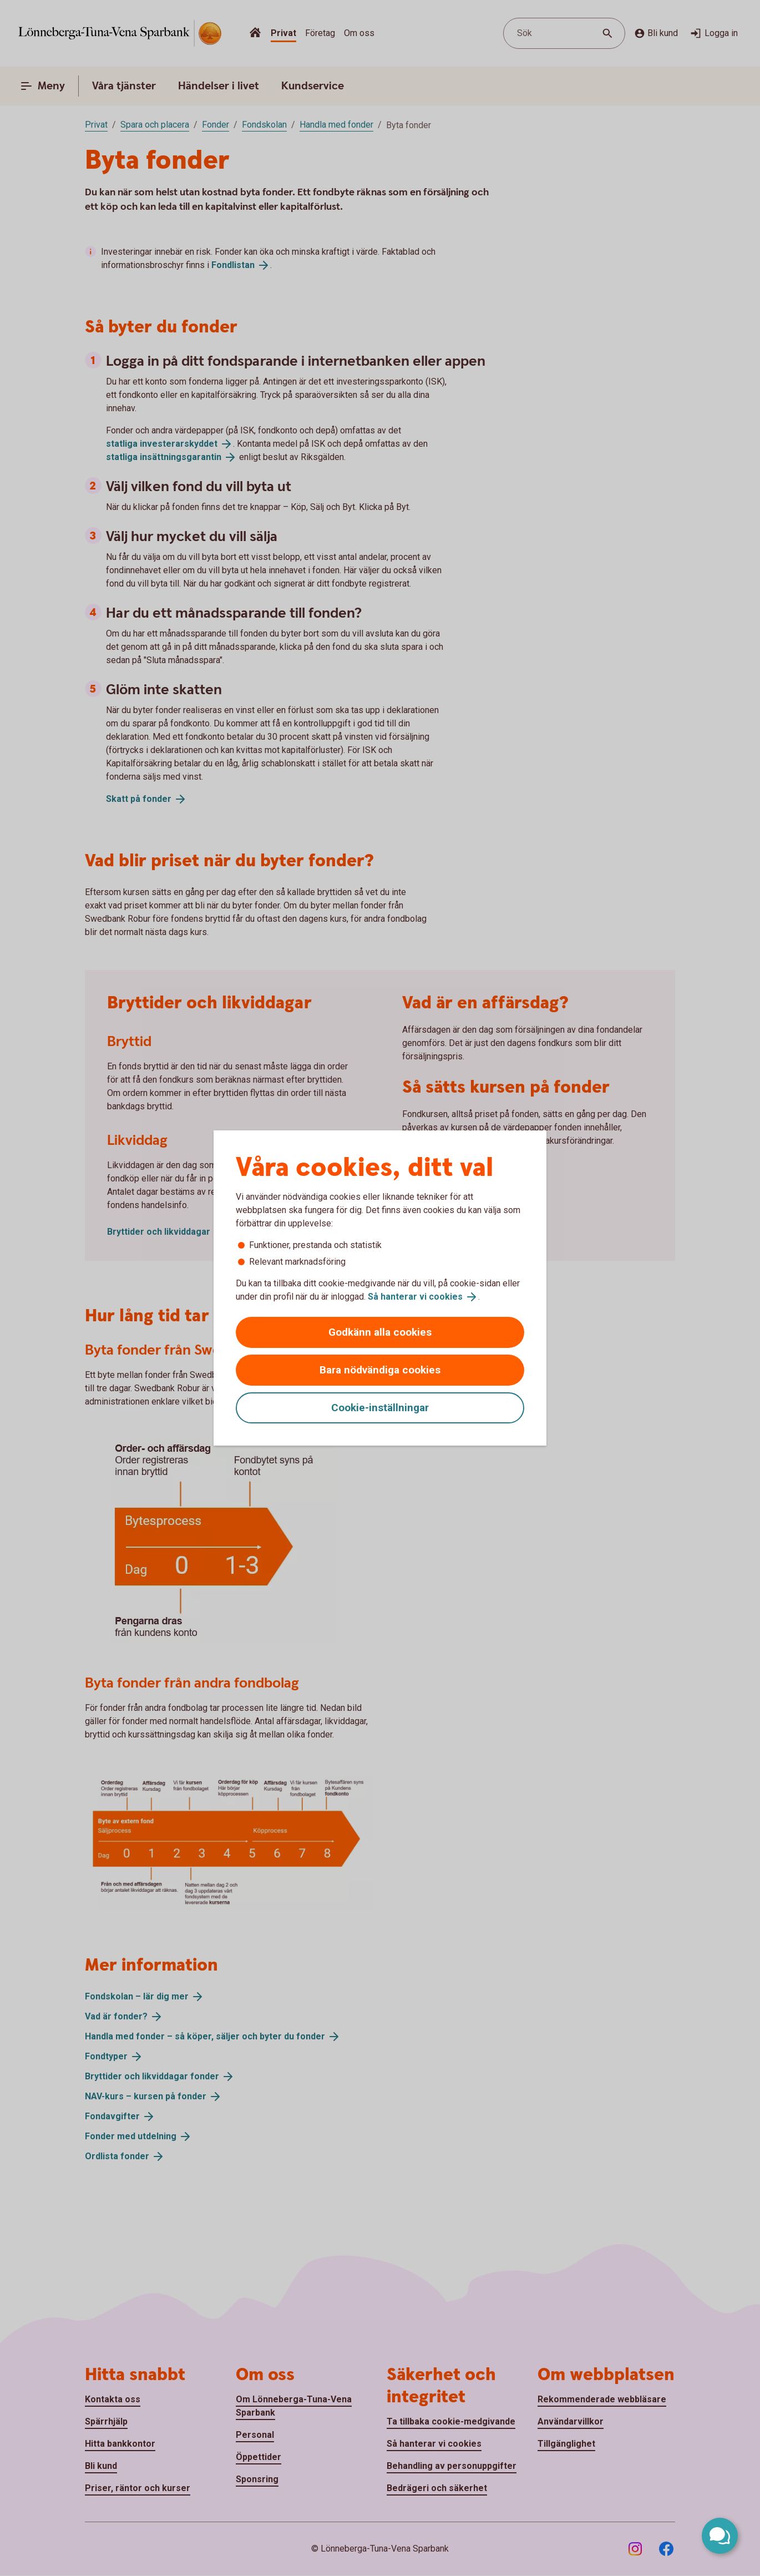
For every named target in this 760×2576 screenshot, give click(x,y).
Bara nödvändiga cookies (380, 1369)
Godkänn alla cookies (380, 1332)
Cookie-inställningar (380, 1407)
